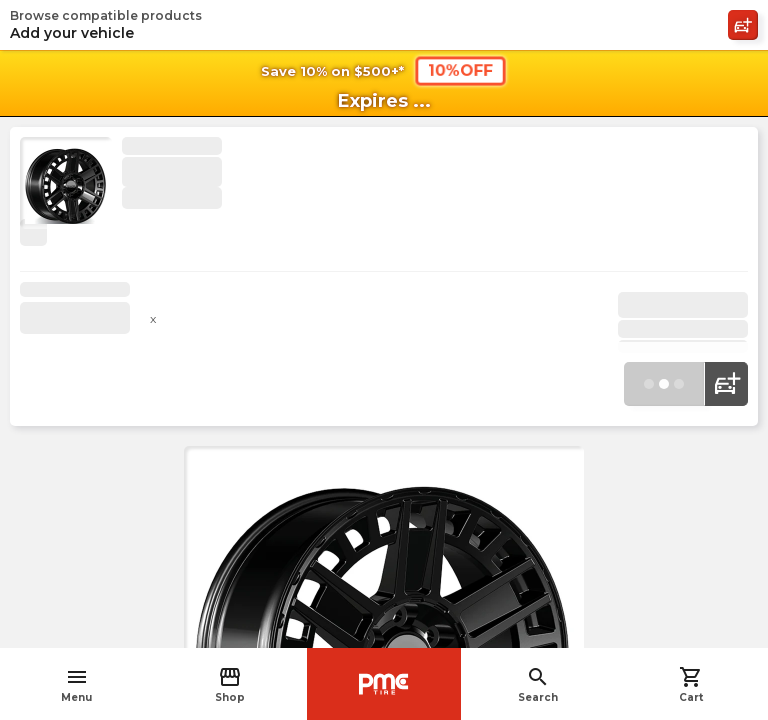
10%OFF (460, 70)
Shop (230, 684)
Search (538, 684)
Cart (691, 684)
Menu (76, 684)
